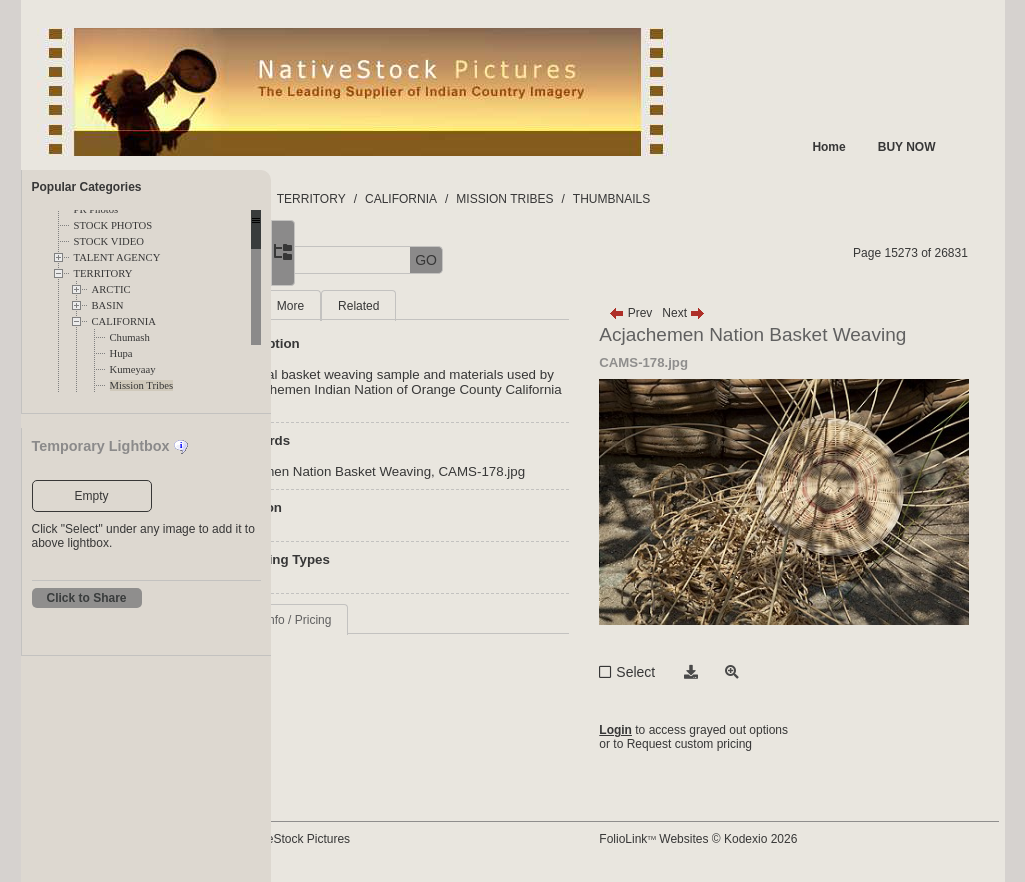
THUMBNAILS (747, 199)
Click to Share (87, 598)
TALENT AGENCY (117, 257)
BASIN (108, 305)
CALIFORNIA (124, 321)
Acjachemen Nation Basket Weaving (459, 486)
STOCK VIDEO (109, 241)
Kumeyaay (133, 369)
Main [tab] (366, 306)
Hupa (121, 353)
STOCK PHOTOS (113, 225)
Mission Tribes (142, 385)
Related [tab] (494, 306)
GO (562, 260)
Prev (694, 313)
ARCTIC (111, 289)
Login (679, 730)
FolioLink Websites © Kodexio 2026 (762, 839)
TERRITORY (103, 273)
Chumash (130, 337)
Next (747, 313)
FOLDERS (365, 199)
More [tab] (426, 306)
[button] (341, 260)
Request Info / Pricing (410, 650)
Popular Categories (87, 187)
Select (699, 672)
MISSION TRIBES (640, 199)
